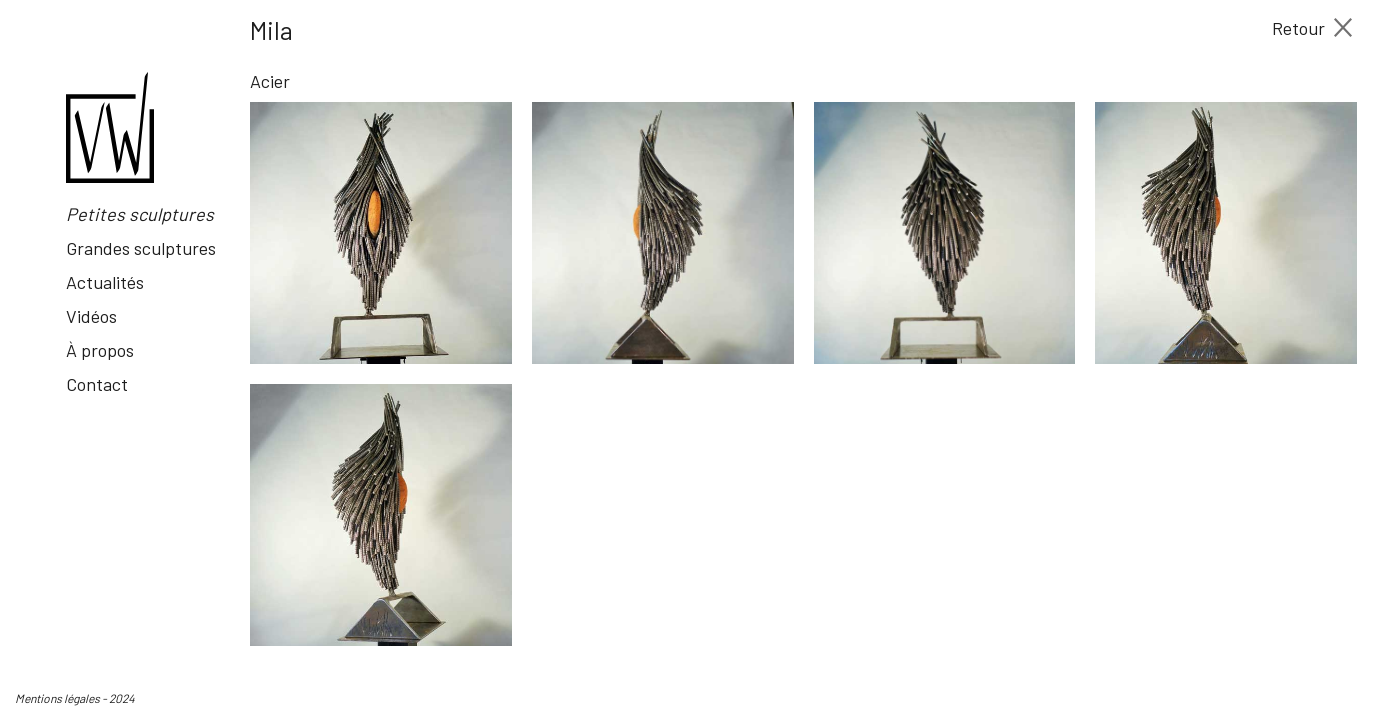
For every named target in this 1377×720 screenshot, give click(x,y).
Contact (97, 384)
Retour (1312, 28)
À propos (100, 350)
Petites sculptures (140, 214)
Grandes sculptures (141, 248)
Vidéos (91, 316)
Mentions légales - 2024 (75, 698)
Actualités (105, 282)
